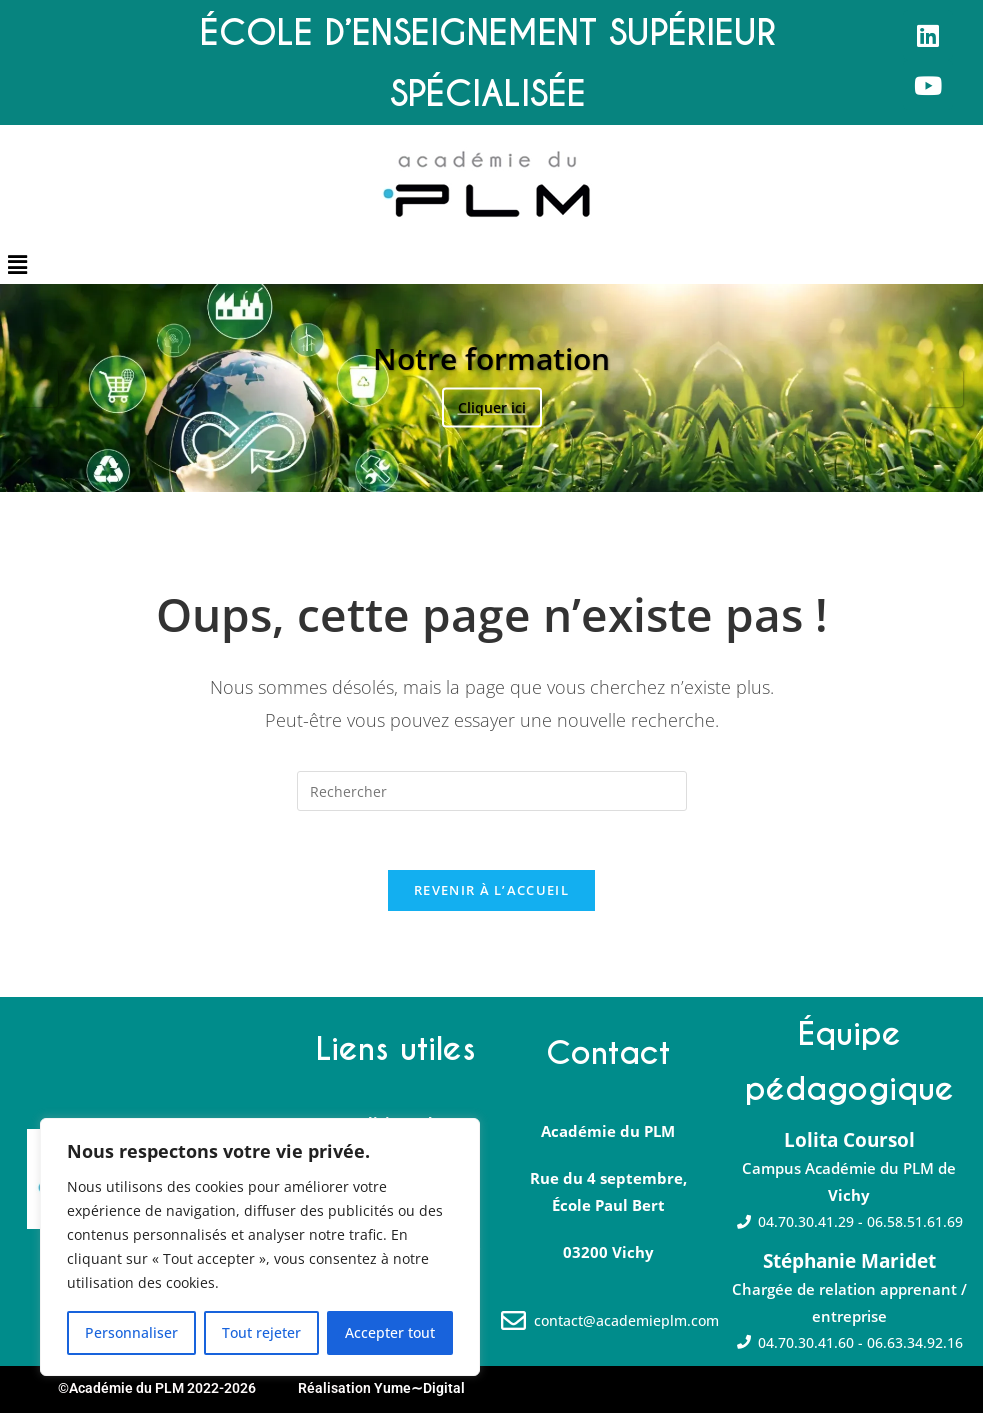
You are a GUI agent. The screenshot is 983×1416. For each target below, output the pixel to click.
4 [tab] (523, 466)
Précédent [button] (39, 388)
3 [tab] (502, 466)
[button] (17, 264)
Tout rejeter (261, 1332)
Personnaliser (131, 1332)
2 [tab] (481, 466)
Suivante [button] (944, 388)
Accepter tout (390, 1332)
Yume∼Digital (419, 1391)
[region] (260, 1247)
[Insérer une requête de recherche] (492, 791)
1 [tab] (460, 466)
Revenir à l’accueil (491, 892)
